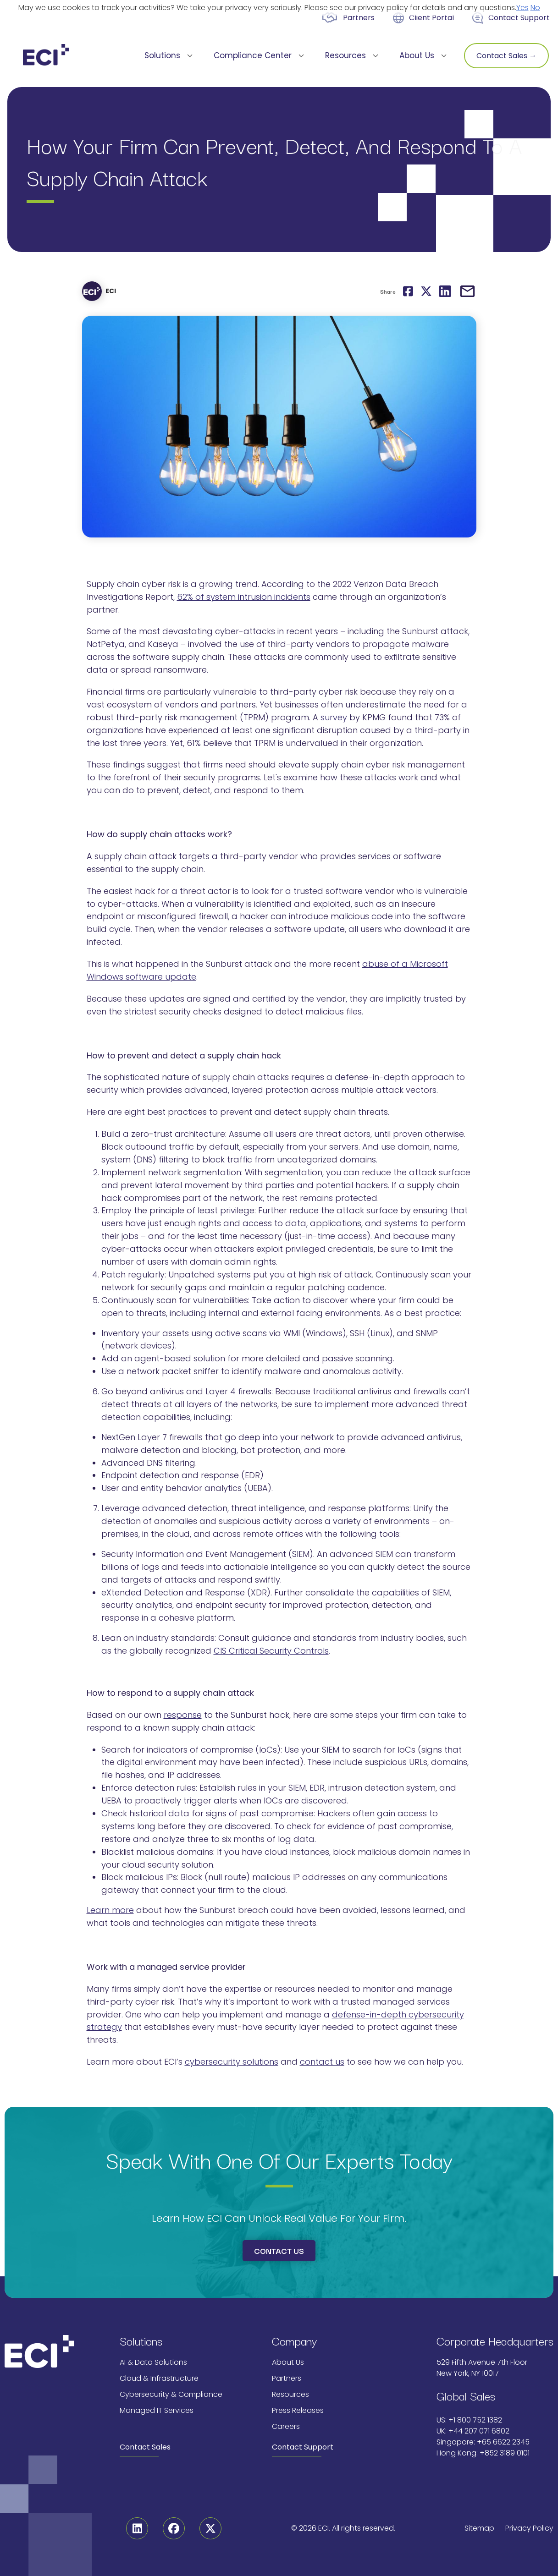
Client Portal (431, 17)
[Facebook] (174, 2528)
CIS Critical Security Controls (271, 1650)
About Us (288, 2362)
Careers (286, 2426)
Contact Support (519, 17)
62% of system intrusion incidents (243, 597)
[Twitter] (210, 2528)
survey (333, 717)
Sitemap (479, 2528)
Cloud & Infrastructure (159, 2378)
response (183, 1715)
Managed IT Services (156, 2410)
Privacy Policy (529, 2528)
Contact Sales (145, 2447)
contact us (322, 2061)
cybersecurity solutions (231, 2061)
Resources (290, 2394)
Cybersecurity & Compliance (171, 2394)
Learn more (110, 1910)
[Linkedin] (137, 2528)
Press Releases (298, 2410)
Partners (359, 17)
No (535, 7)
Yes (522, 7)
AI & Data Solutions (153, 2362)
